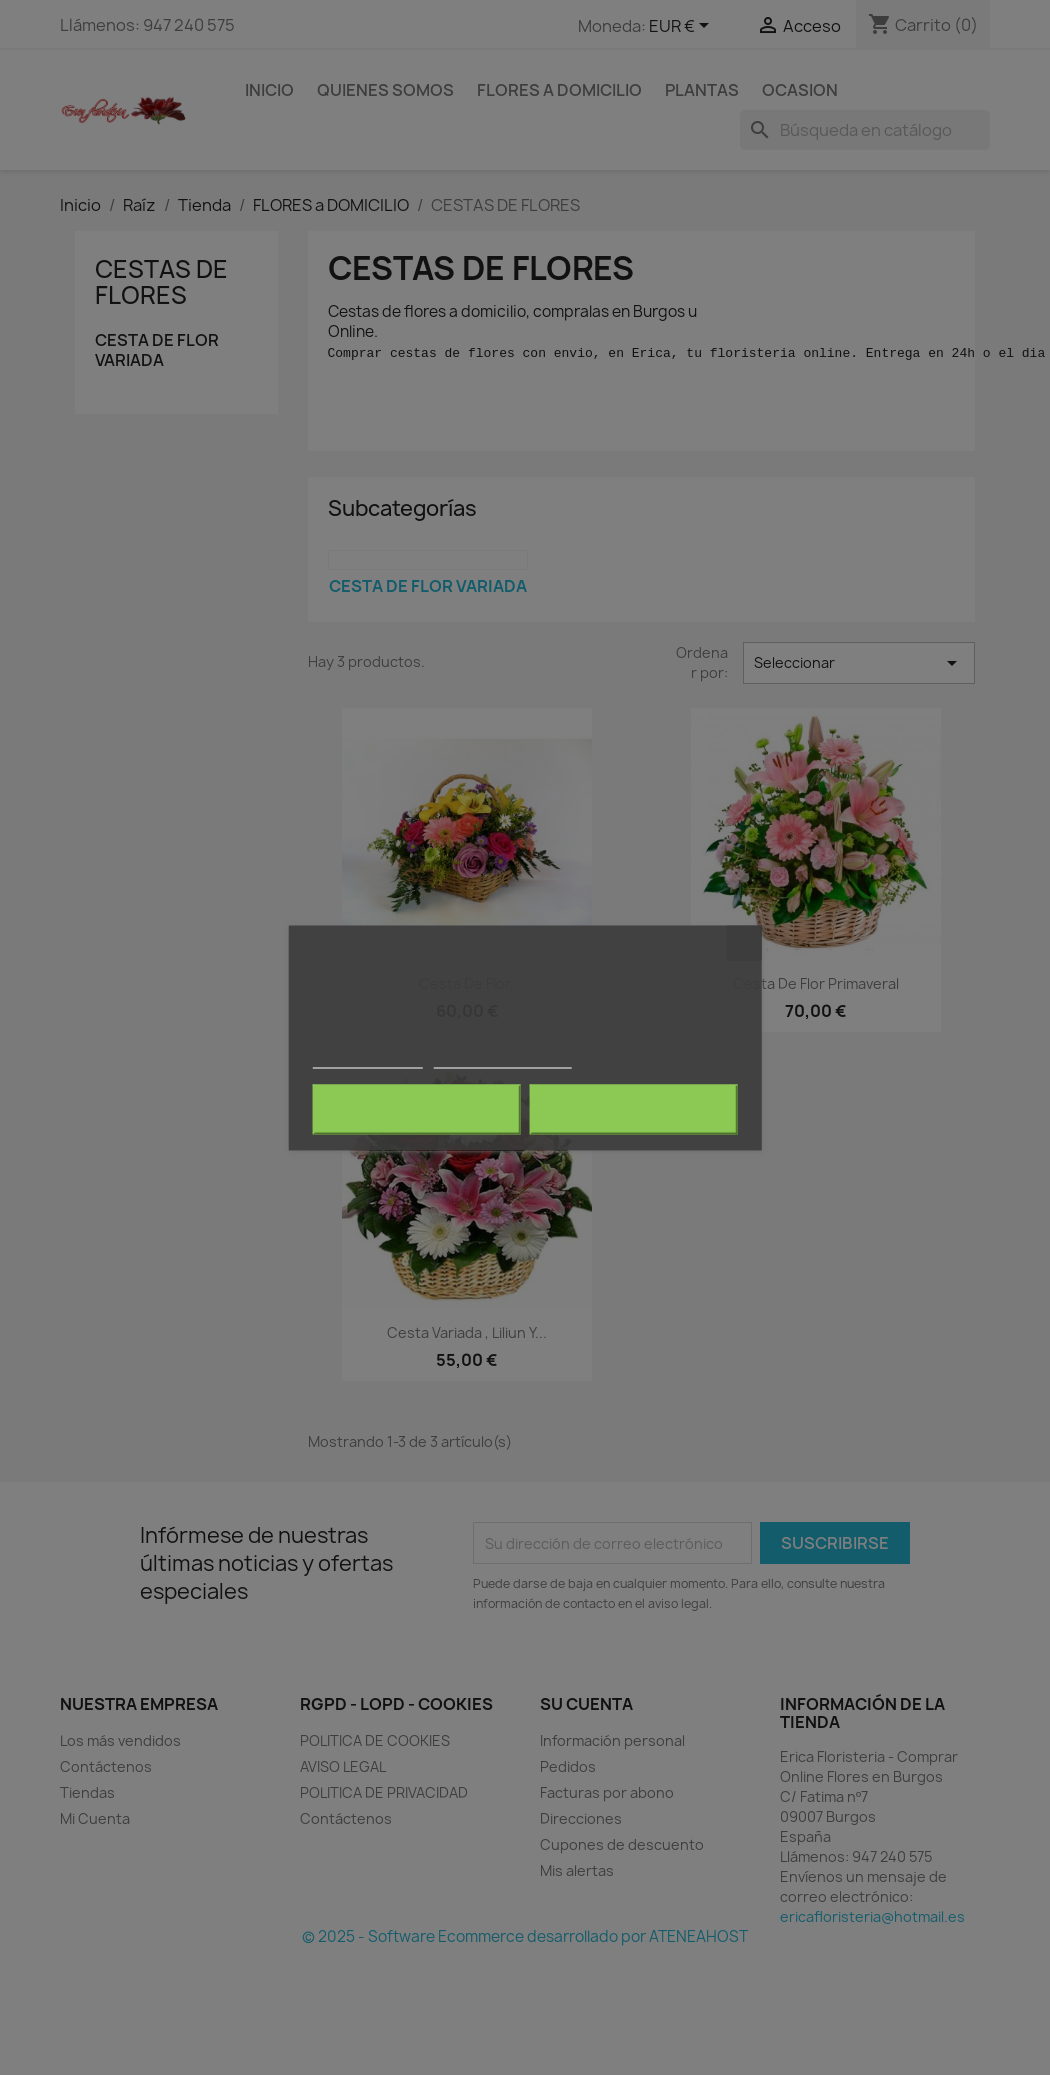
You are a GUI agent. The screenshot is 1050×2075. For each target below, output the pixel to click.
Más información (367, 1058)
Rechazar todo (416, 1109)
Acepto (634, 1109)
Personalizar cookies (503, 1058)
